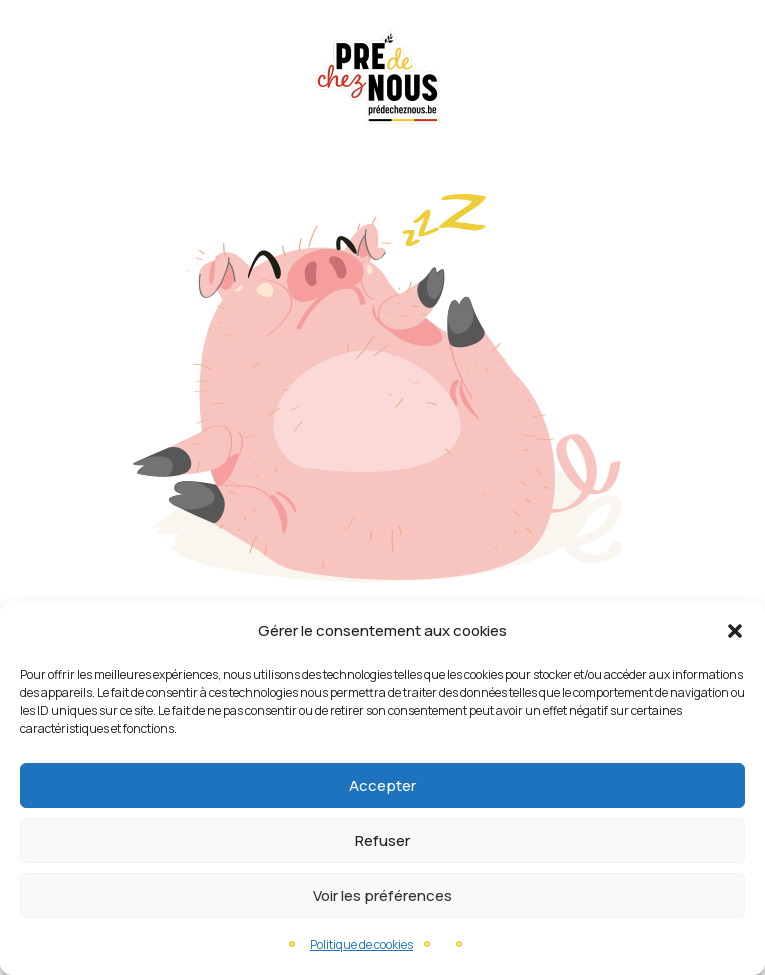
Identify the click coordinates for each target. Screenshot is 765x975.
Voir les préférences (382, 895)
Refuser (382, 840)
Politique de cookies (361, 944)
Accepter (382, 785)
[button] (735, 631)
